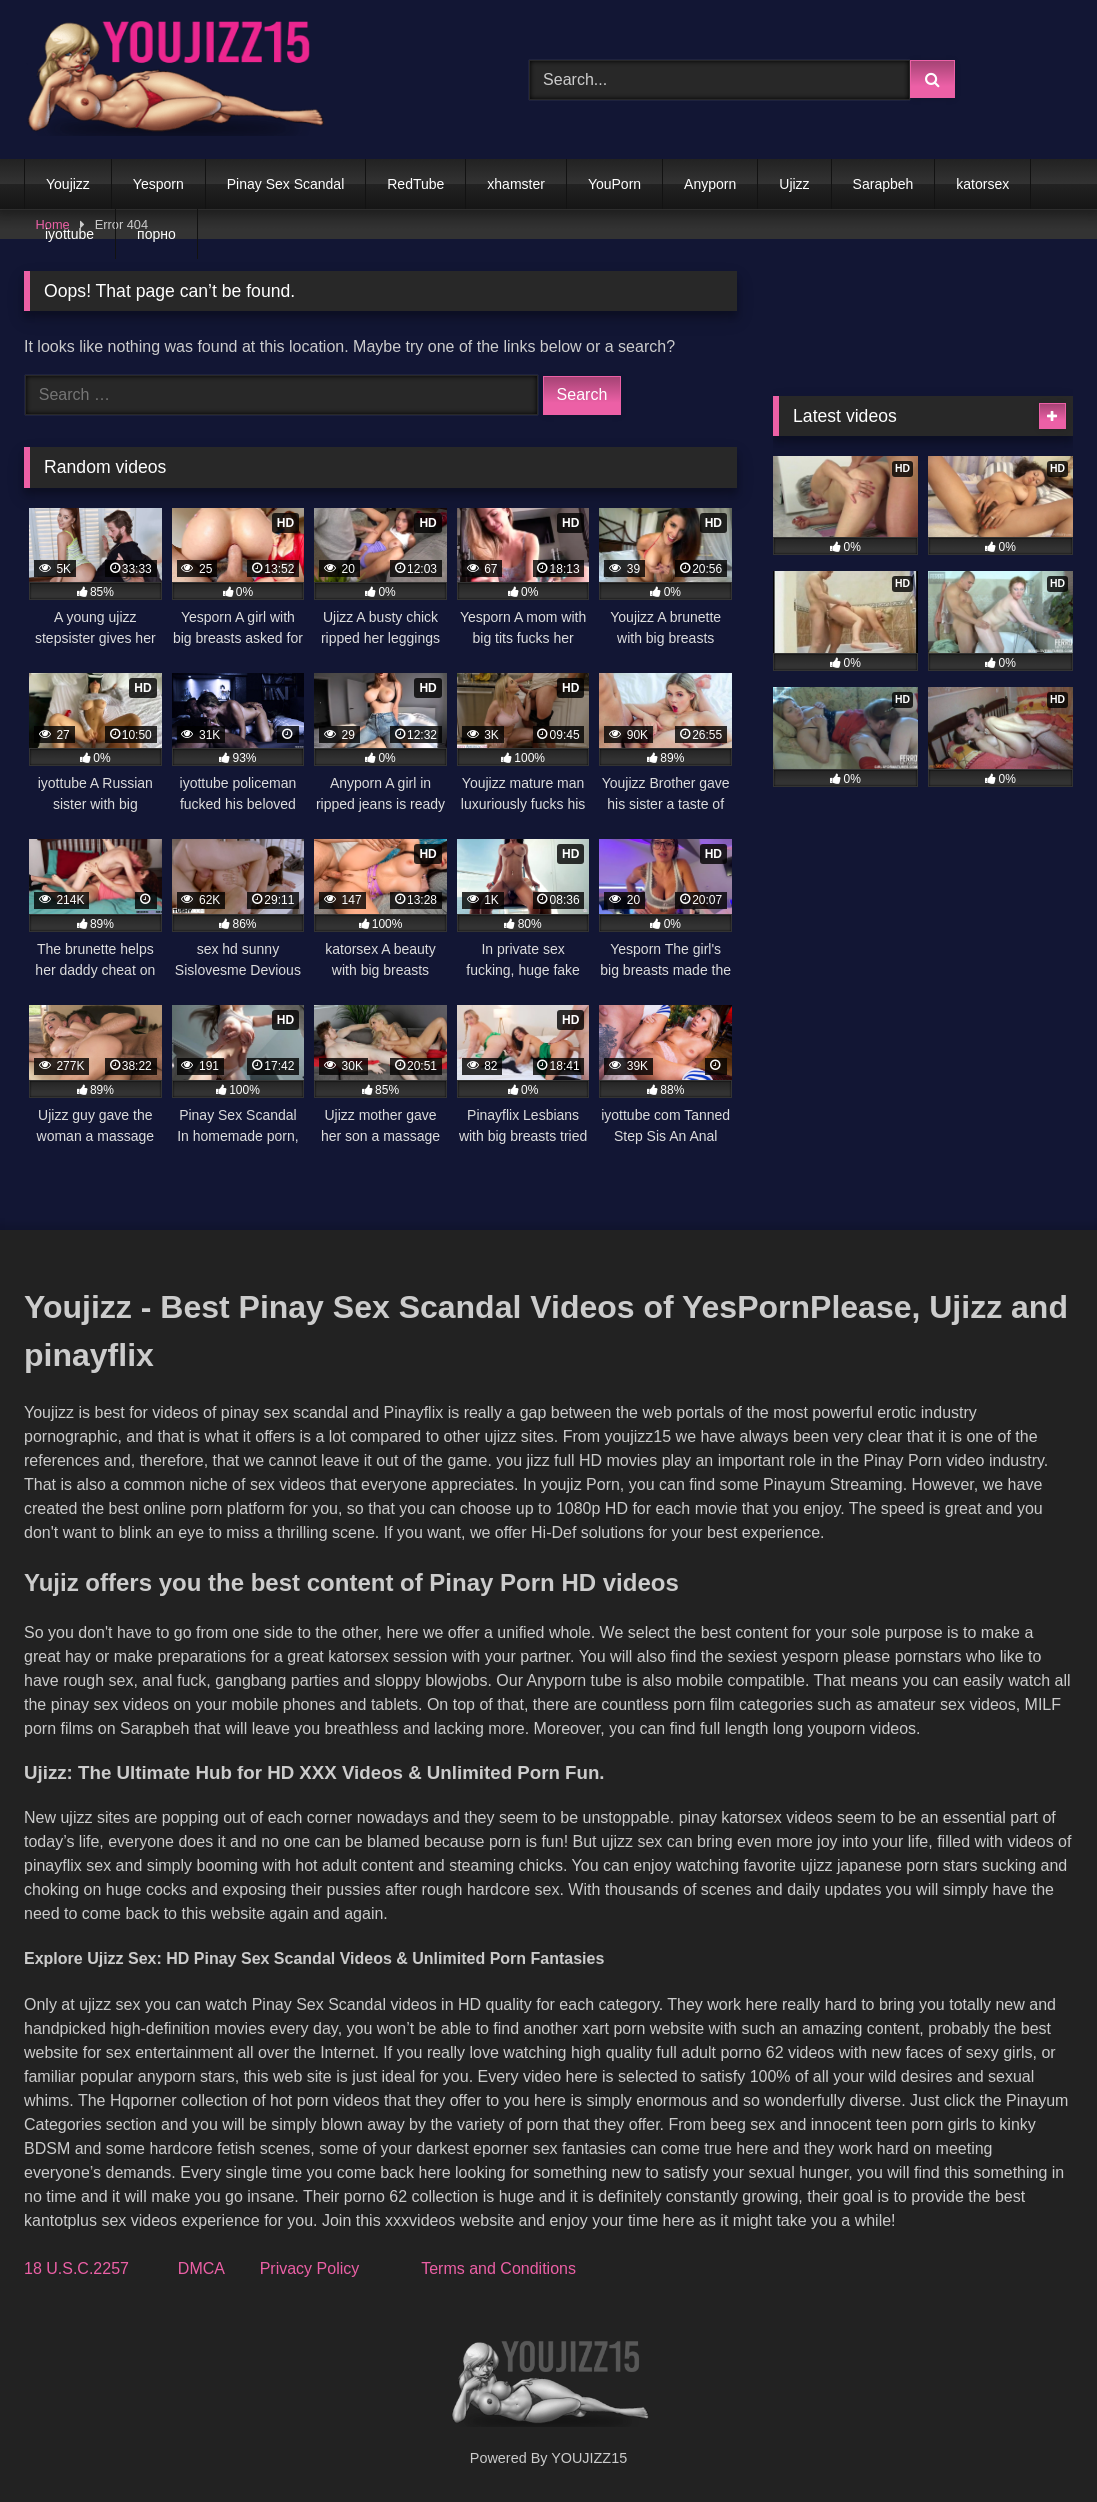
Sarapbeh (883, 184)
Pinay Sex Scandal (286, 184)
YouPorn (614, 184)
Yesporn (158, 184)
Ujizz (794, 184)
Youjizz (68, 184)
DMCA (201, 2268)
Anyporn (710, 184)
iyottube (69, 234)
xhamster (516, 184)
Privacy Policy (310, 2268)
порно (156, 234)
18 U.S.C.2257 (76, 2268)
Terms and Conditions (498, 2268)
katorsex (982, 184)
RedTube (415, 184)
